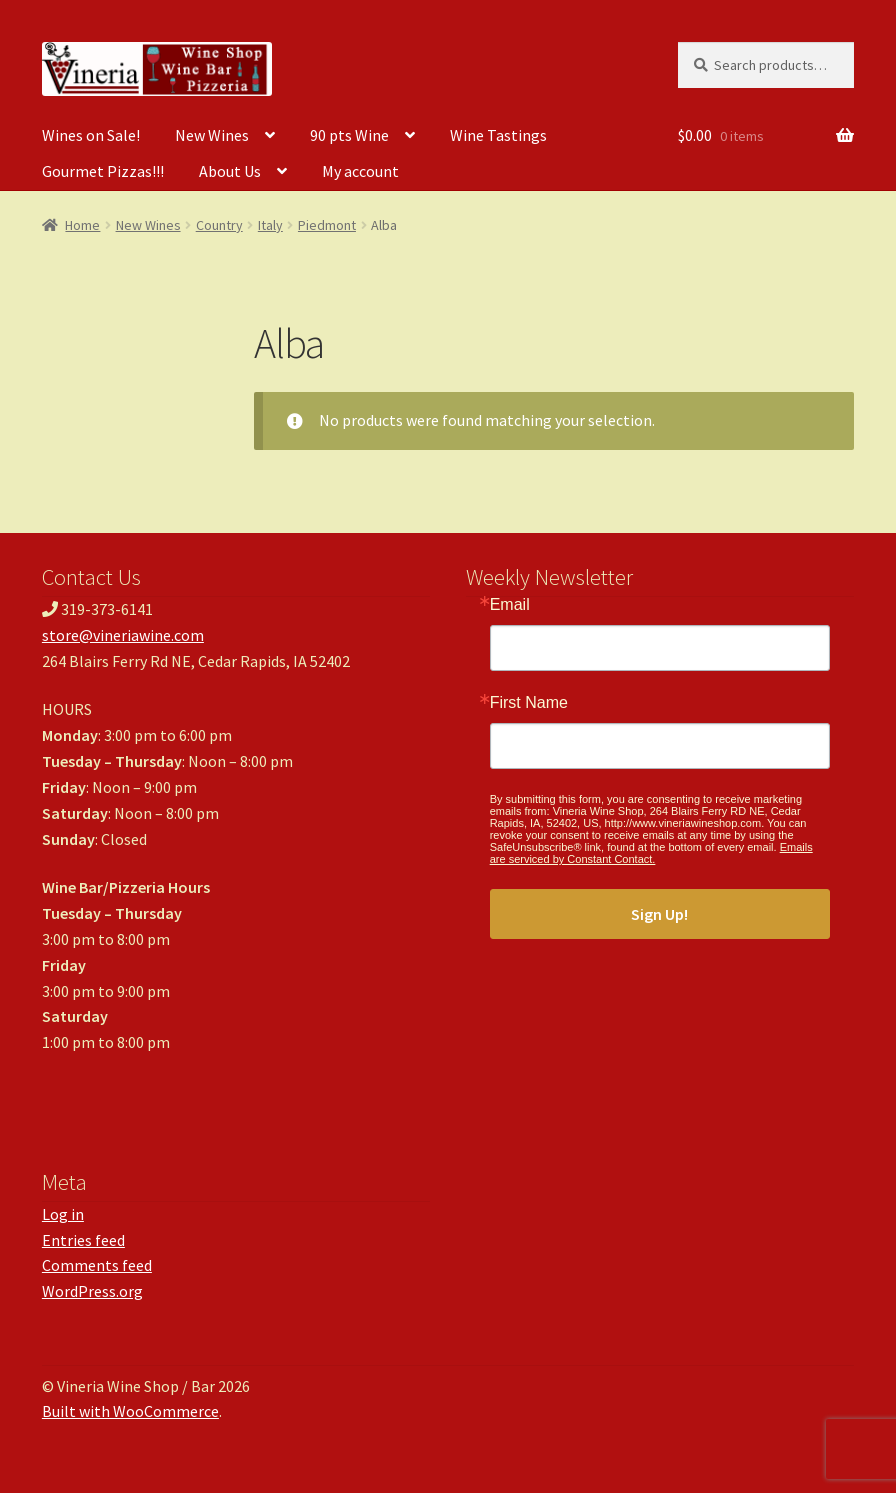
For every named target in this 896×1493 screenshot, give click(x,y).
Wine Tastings (498, 135)
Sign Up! (659, 914)
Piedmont (327, 225)
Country (219, 225)
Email (510, 605)
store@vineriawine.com (123, 635)
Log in (63, 1214)
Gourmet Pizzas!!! (103, 171)
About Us (230, 171)
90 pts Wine (349, 135)
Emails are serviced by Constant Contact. (651, 853)
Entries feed (83, 1240)
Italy (270, 225)
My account (360, 171)
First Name (529, 703)
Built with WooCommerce (130, 1411)
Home (82, 225)
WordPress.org (92, 1291)
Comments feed (97, 1265)
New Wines (212, 135)
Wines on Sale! (91, 135)
